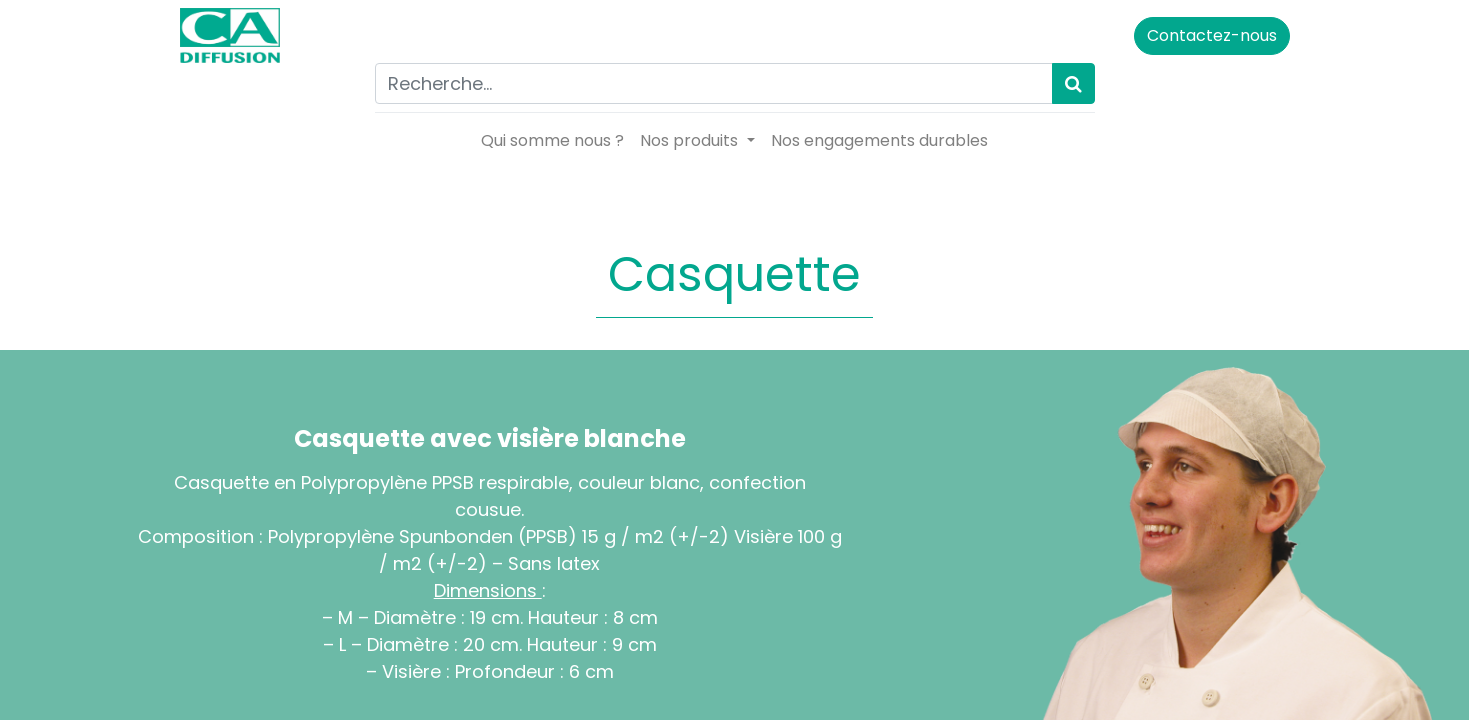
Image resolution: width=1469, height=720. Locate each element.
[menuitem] (552, 141)
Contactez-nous (1212, 35)
